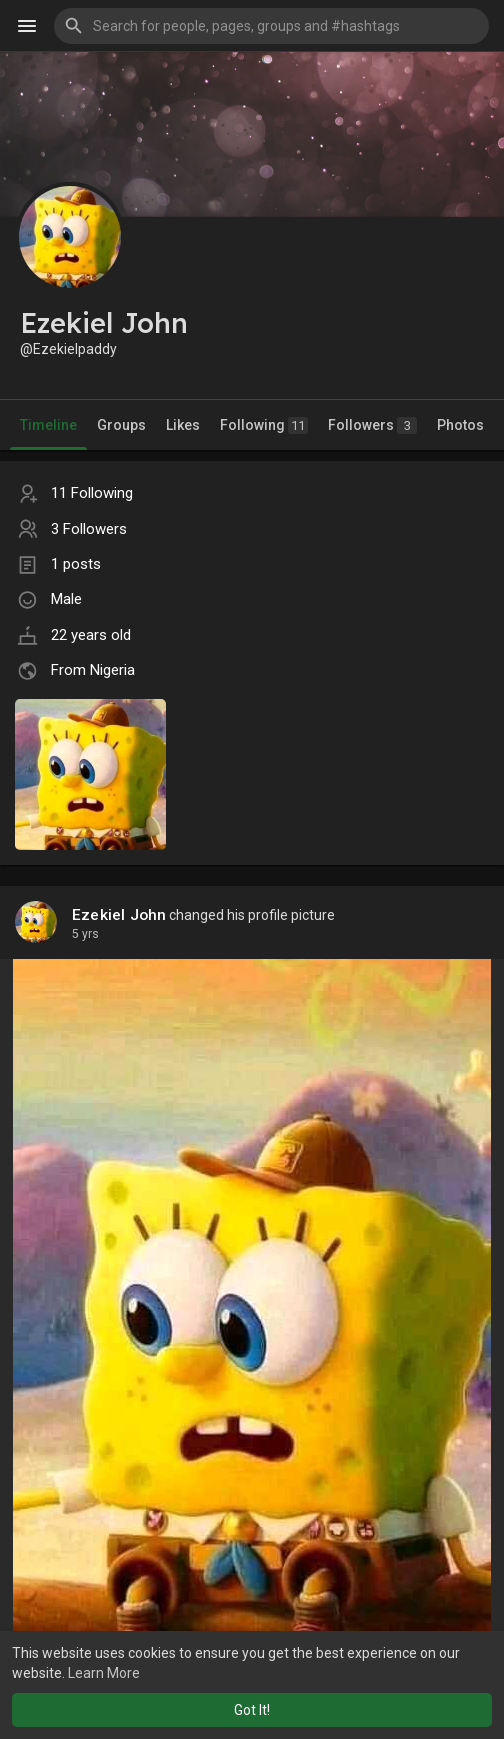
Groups (121, 425)
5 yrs (85, 934)
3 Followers (89, 529)
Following (264, 425)
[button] (271, 26)
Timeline (48, 425)
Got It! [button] (252, 1710)
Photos (460, 425)
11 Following (92, 493)
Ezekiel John (119, 915)
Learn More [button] (104, 1673)
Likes (183, 425)
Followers (372, 425)
